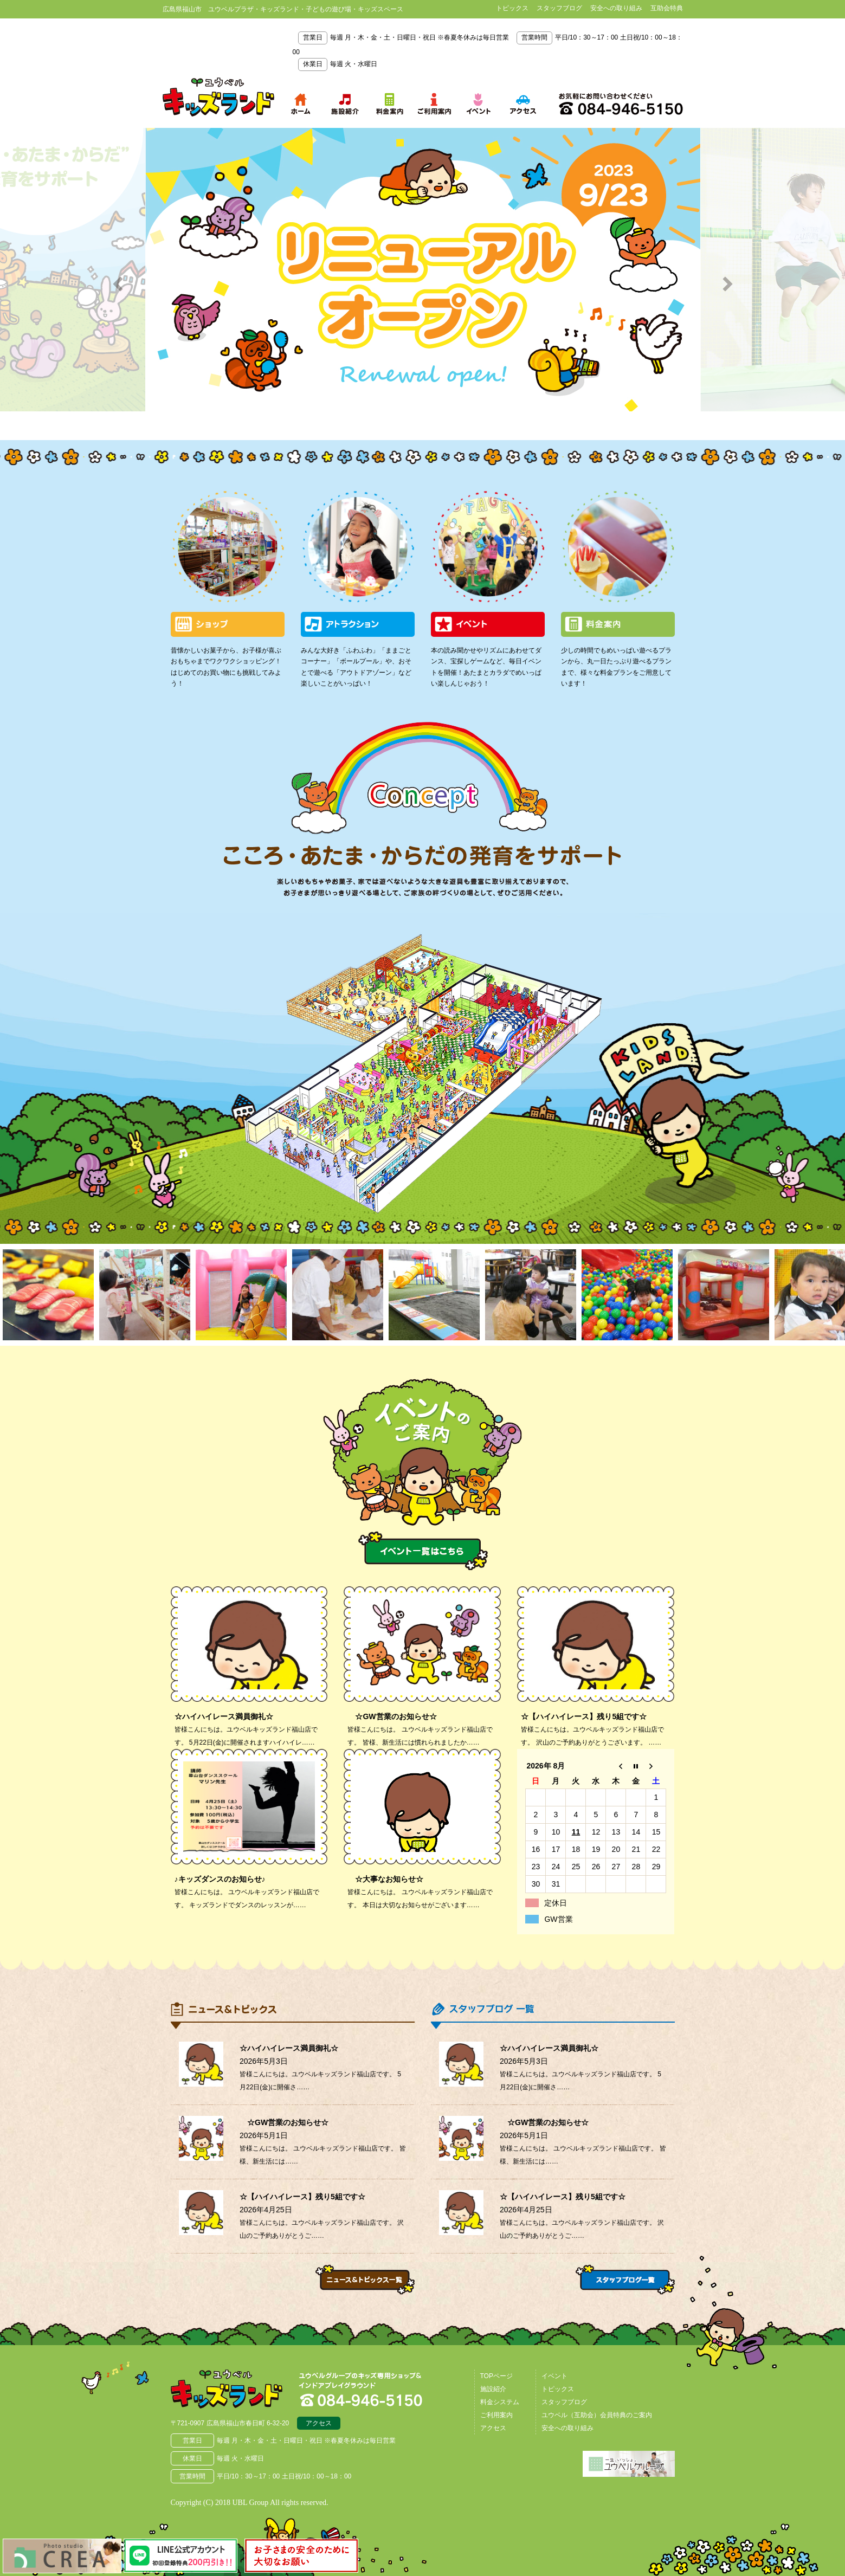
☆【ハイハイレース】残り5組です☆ (584, 1716)
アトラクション (358, 624)
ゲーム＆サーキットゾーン (525, 998)
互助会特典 (666, 8)
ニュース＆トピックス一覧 (365, 2279)
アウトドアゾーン (398, 976)
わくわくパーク (398, 1044)
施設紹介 (493, 2389)
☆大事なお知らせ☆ (385, 1879)
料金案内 (618, 624)
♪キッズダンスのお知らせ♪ (220, 1879)
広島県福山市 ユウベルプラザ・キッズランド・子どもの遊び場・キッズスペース (226, 2389)
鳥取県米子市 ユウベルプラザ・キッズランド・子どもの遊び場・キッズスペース (218, 97)
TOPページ (496, 2376)
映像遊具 (420, 1134)
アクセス (319, 2423)
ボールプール (442, 1013)
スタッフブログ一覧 (625, 2279)
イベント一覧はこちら (422, 1550)
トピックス (512, 8)
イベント (488, 624)
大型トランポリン (349, 1114)
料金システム (499, 2402)
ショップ (228, 624)
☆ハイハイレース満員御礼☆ (224, 1716)
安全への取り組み (616, 8)
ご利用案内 (496, 2415)
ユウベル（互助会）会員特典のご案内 (596, 2415)
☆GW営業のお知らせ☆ (391, 1716)
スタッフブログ (559, 8)
